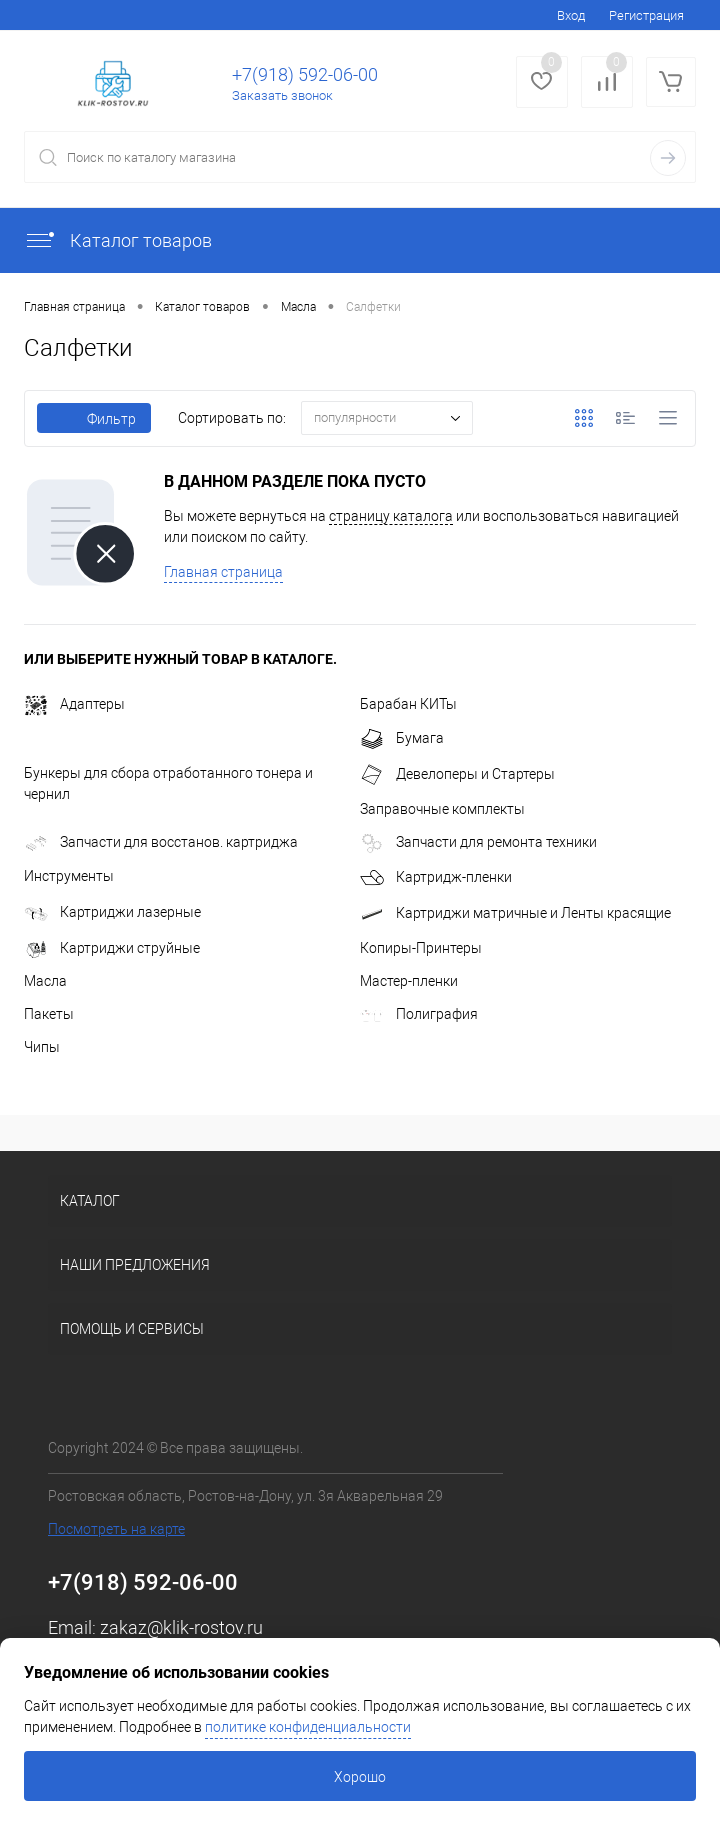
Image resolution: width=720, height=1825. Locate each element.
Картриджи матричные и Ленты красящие (515, 913)
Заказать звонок (282, 95)
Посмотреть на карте (116, 1529)
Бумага (402, 738)
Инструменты (69, 876)
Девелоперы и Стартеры (457, 774)
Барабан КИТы (408, 704)
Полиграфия (419, 1014)
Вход (571, 15)
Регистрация (646, 15)
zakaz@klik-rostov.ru (181, 1627)
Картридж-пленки (436, 877)
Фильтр (94, 419)
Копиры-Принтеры (421, 948)
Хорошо (360, 1777)
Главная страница (223, 572)
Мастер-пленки (409, 981)
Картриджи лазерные (112, 912)
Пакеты (49, 1014)
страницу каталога (391, 516)
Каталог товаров (118, 240)
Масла (45, 981)
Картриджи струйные (112, 948)
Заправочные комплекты (442, 809)
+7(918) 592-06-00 (305, 74)
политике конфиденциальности (308, 1727)
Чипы (42, 1047)
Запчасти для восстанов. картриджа (161, 842)
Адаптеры (74, 704)
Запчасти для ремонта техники (478, 842)
